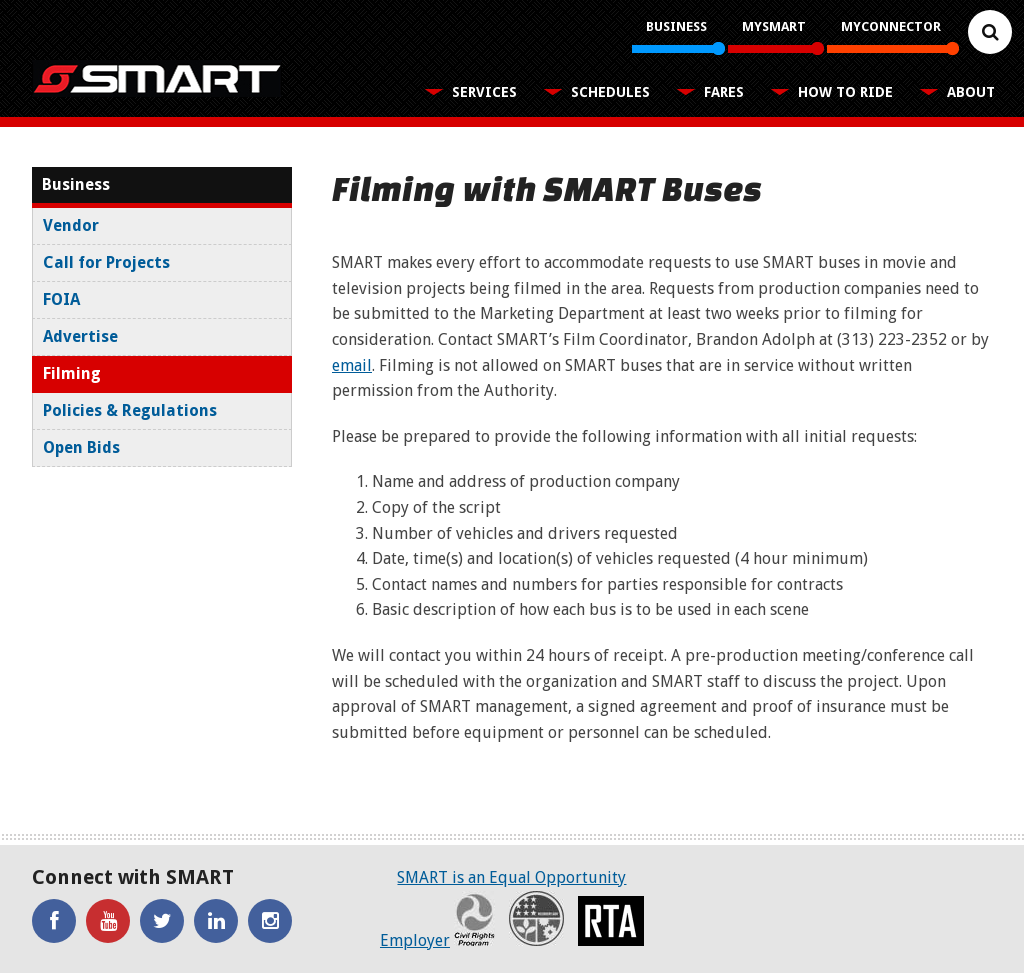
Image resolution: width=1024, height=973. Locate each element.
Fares (724, 92)
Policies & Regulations (130, 410)
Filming (72, 373)
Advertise (80, 336)
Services (484, 92)
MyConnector (891, 26)
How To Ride (845, 92)
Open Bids (81, 447)
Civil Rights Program (474, 918)
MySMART (774, 26)
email (352, 365)
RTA (611, 921)
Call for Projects (106, 262)
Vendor (71, 225)
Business (676, 26)
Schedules (610, 92)
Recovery (536, 918)
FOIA (61, 299)
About (971, 92)
